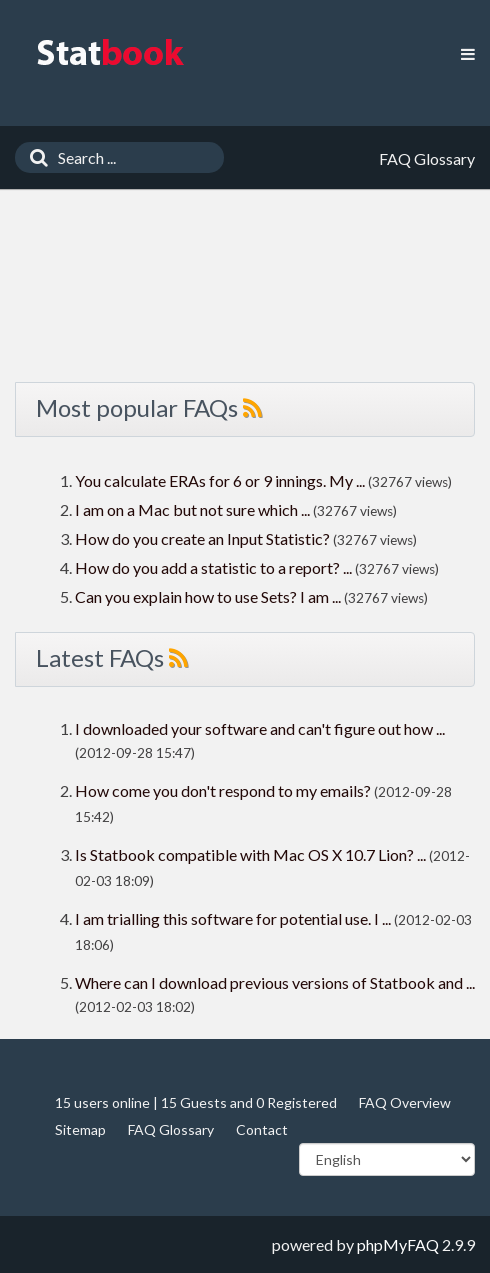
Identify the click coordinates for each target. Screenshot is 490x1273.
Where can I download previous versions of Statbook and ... (275, 982)
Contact (262, 1129)
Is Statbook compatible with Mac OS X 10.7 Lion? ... (250, 854)
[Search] (34, 157)
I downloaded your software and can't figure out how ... (260, 728)
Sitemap (80, 1129)
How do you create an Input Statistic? (202, 538)
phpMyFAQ (398, 1244)
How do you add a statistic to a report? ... (213, 567)
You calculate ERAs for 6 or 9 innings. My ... (220, 480)
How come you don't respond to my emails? (223, 790)
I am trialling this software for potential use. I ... (233, 918)
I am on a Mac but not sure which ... (192, 509)
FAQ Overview (405, 1102)
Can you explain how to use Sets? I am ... (208, 596)
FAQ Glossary (171, 1129)
